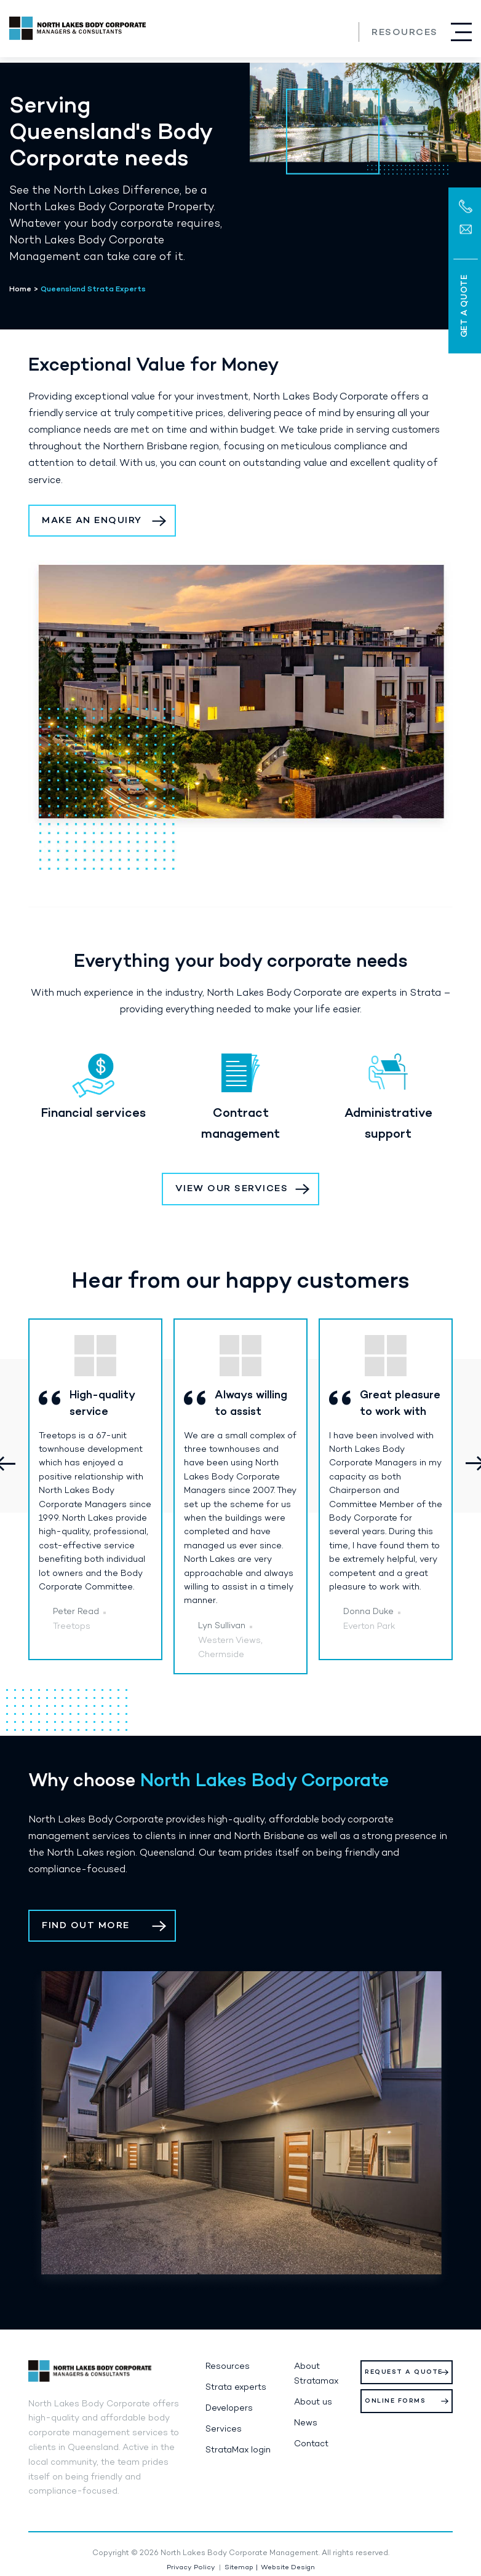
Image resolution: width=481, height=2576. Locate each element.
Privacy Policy (191, 2567)
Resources (405, 32)
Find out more (86, 1926)
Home (20, 289)
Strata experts (235, 2387)
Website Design (288, 2567)
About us (313, 2402)
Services (223, 2429)
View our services (231, 1189)
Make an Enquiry (92, 520)
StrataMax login (238, 2450)
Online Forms (395, 2401)
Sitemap (239, 2567)
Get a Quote (464, 306)
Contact (311, 2444)
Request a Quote (404, 2372)
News (305, 2423)
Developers (229, 2408)
